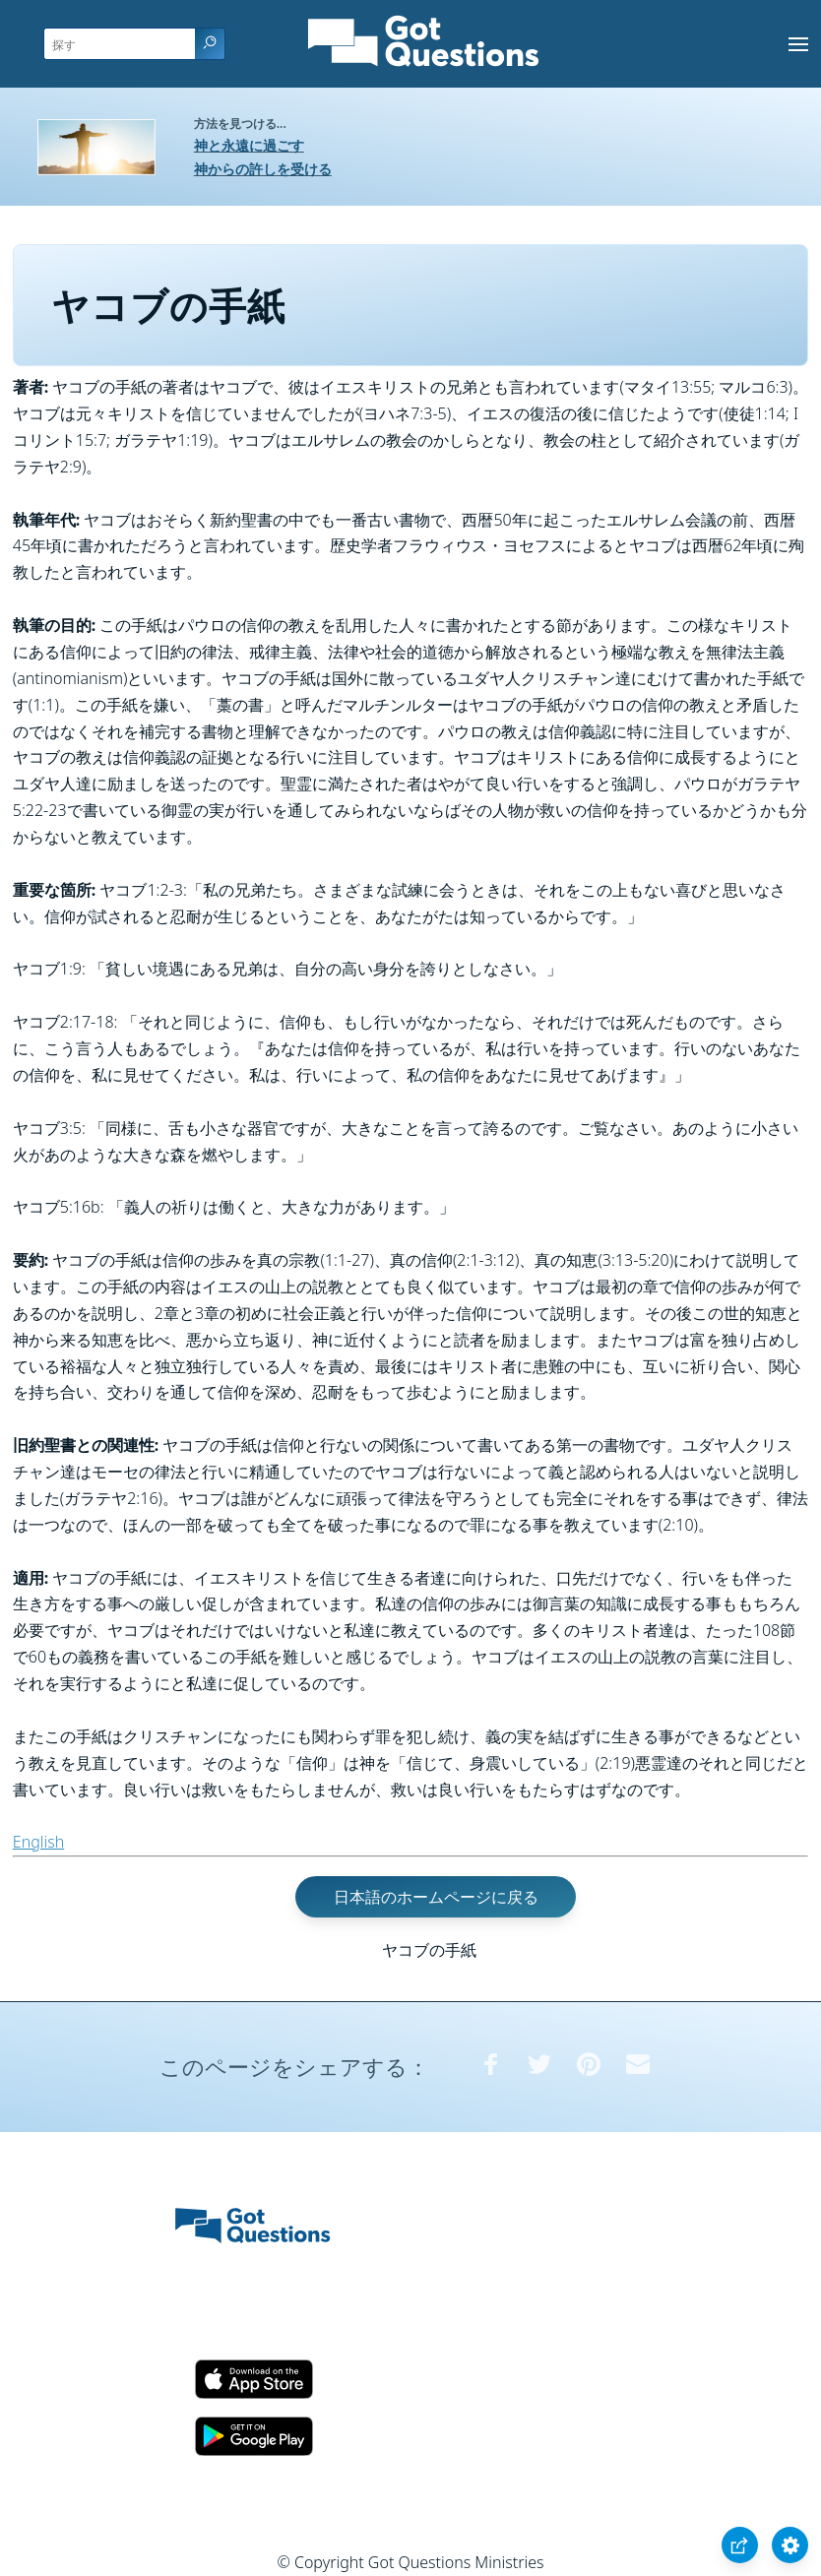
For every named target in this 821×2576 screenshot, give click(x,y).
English (38, 1842)
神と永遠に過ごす (249, 145)
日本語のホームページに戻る (436, 1897)
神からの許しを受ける (263, 168)
